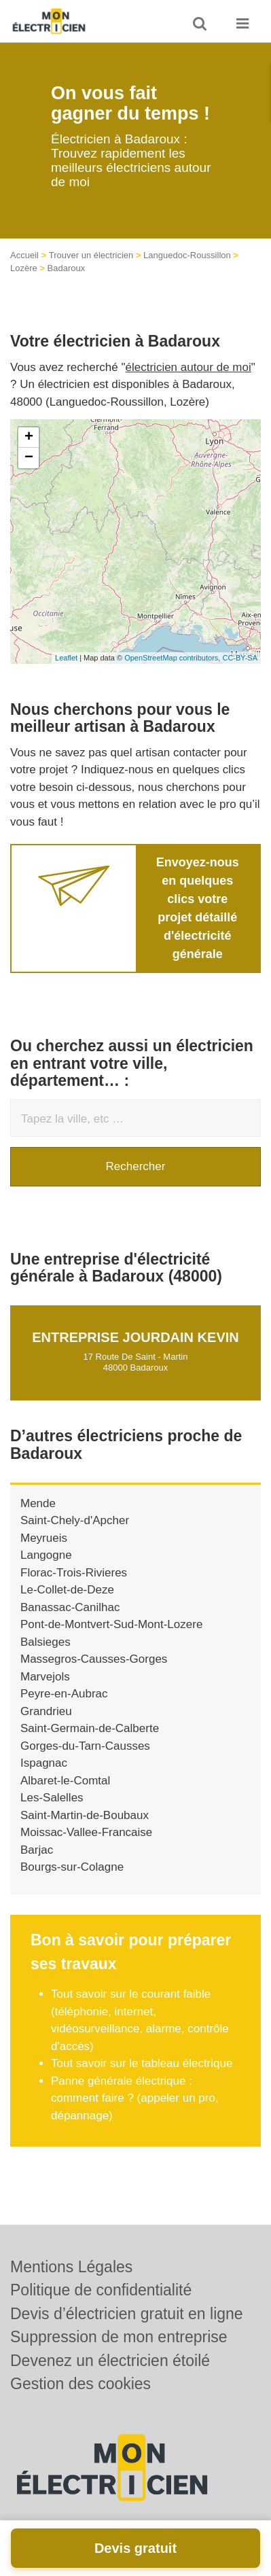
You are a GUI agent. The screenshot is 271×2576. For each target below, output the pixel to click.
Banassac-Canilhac (70, 1607)
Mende (38, 1503)
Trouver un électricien (91, 255)
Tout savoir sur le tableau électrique (141, 2063)
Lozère (23, 268)
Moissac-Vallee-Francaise (86, 1832)
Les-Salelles (52, 1797)
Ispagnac (43, 1763)
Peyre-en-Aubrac (64, 1693)
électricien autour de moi (188, 367)
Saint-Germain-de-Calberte (89, 1728)
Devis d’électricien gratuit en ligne (126, 2314)
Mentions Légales (71, 2267)
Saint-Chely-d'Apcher (74, 1520)
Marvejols (45, 1676)
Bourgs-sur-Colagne (72, 1866)
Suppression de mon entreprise (119, 2337)
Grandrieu (46, 1711)
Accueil (24, 255)
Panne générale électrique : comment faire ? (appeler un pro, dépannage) (135, 2098)
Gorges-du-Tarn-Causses (85, 1746)
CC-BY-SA (239, 658)
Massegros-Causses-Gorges (93, 1659)
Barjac (36, 1849)
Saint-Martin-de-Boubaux (84, 1815)
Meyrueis (43, 1538)
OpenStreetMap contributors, (173, 658)
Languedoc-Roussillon (187, 255)
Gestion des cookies (80, 2384)
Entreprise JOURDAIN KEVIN (135, 1337)
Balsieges (45, 1642)
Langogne (46, 1555)
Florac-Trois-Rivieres (73, 1572)
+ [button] (28, 437)
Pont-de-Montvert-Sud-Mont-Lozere (111, 1624)
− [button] (28, 458)
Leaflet (66, 658)
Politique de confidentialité (101, 2290)
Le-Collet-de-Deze (67, 1589)
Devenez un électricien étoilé (110, 2360)
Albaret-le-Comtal (65, 1780)
